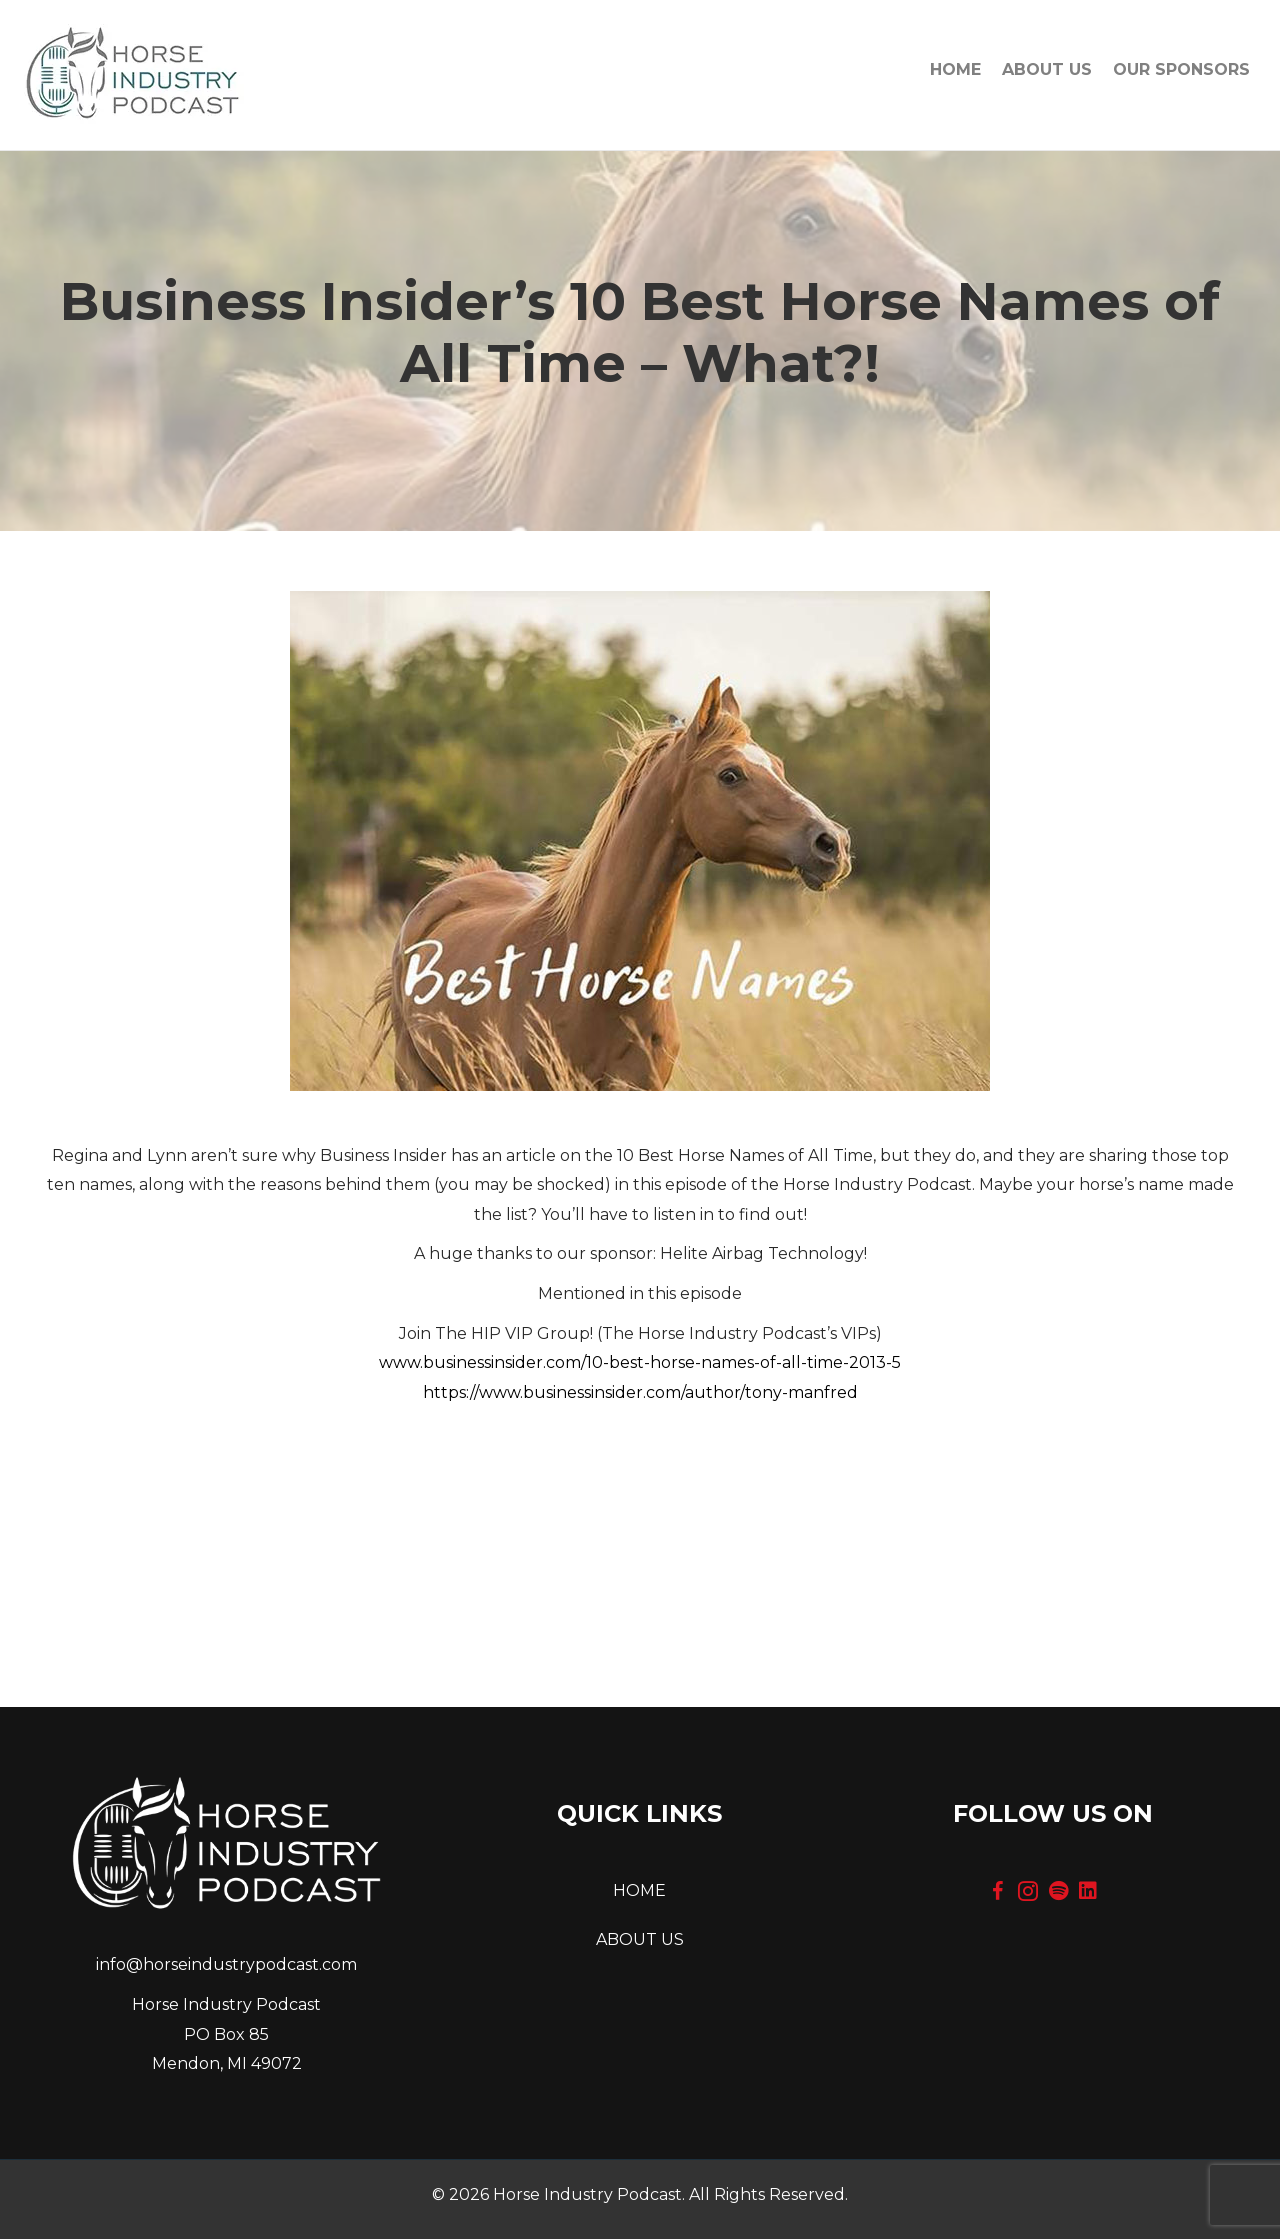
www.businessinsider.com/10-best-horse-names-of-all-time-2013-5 (640, 1362)
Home (955, 69)
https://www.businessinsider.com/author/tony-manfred (640, 1392)
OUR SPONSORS (1181, 69)
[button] (998, 1891)
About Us (1047, 69)
